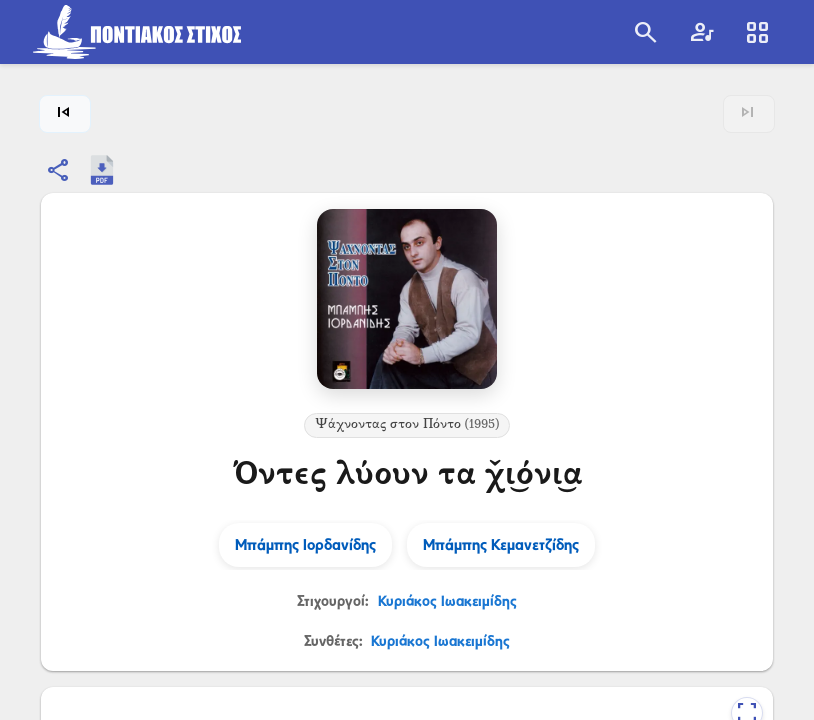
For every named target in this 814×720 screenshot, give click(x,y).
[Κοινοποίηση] (59, 170)
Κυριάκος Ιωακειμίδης (447, 600)
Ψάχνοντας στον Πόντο (407, 425)
